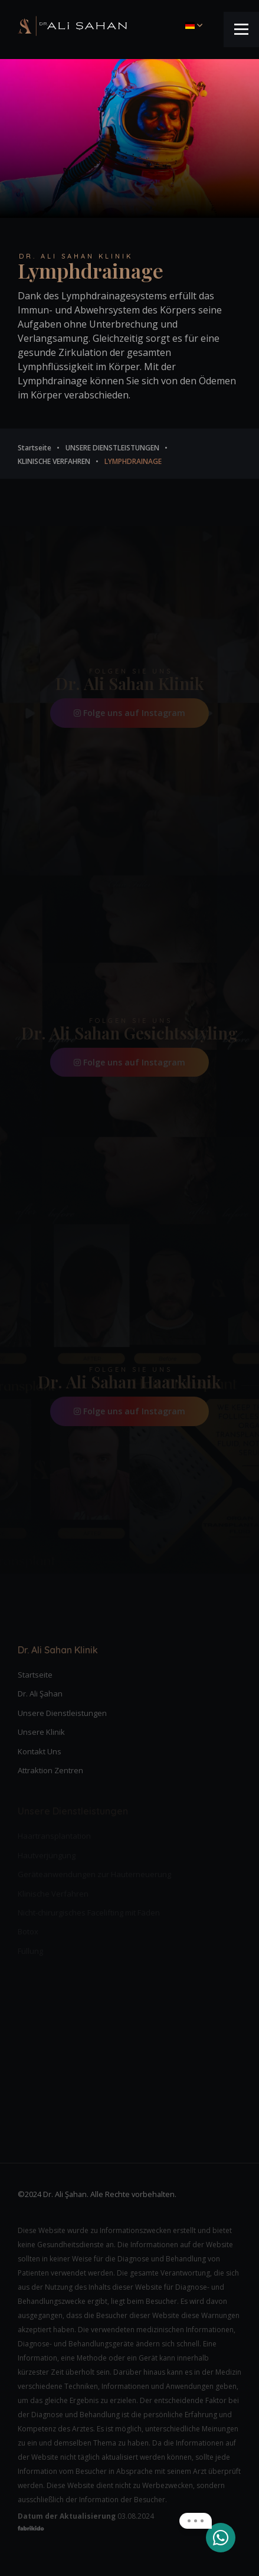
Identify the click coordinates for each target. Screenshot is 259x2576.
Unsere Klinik (41, 1732)
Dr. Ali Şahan (40, 1693)
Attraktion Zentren (50, 1770)
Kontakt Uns (39, 1751)
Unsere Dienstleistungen (62, 1713)
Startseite (35, 1674)
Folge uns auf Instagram (129, 712)
